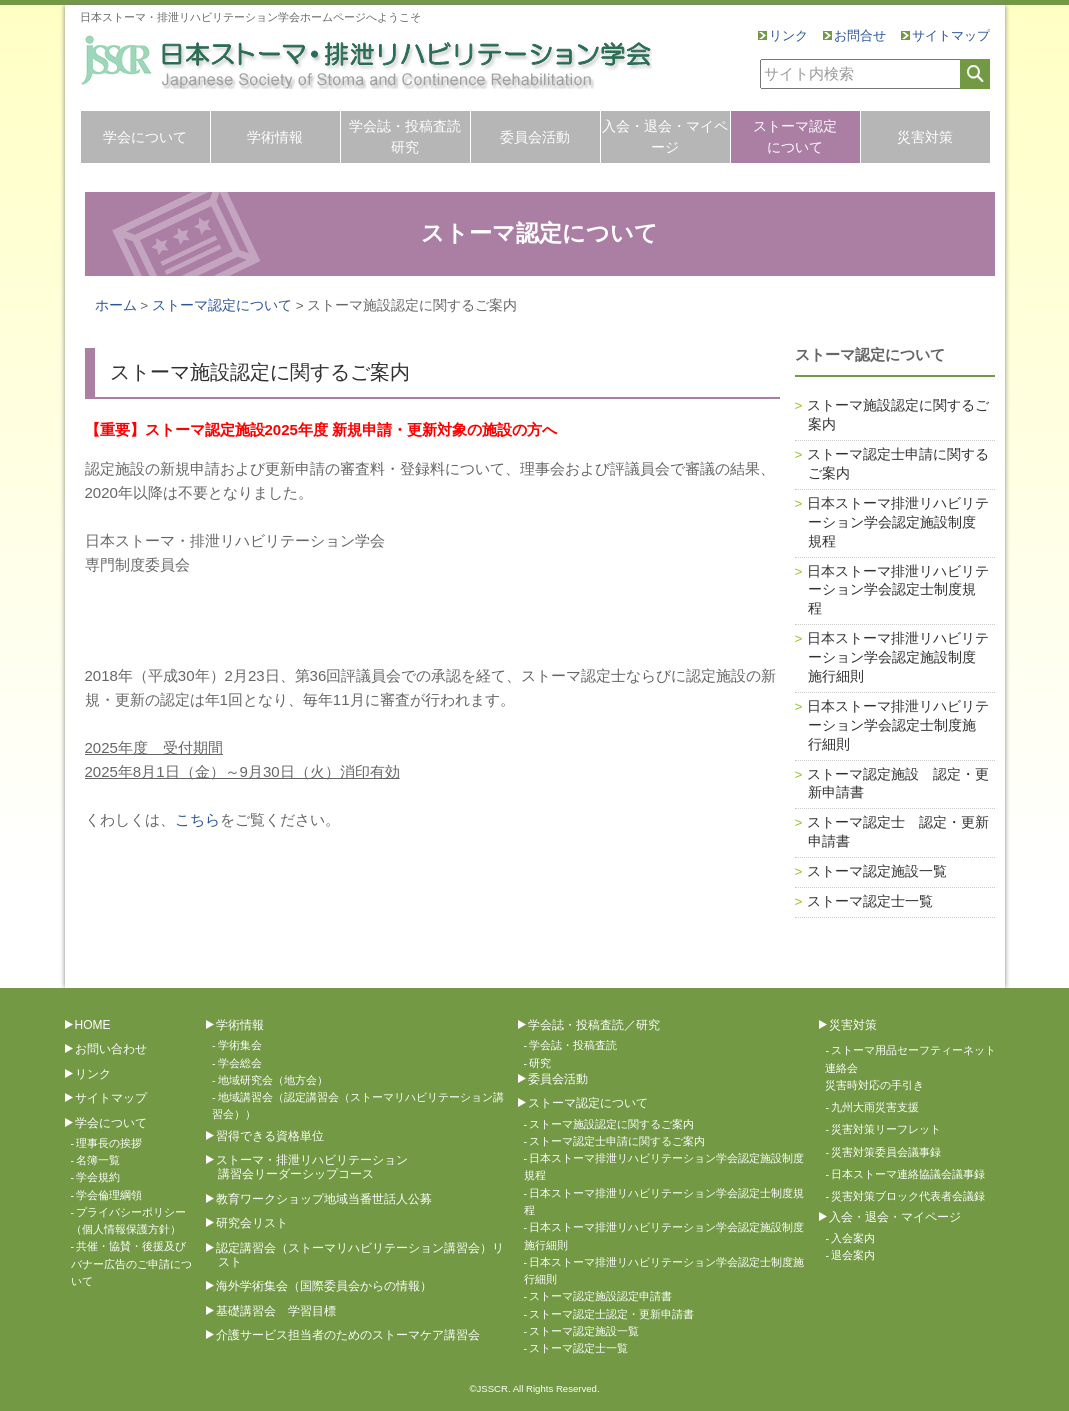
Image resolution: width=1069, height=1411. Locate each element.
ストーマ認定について (795, 136)
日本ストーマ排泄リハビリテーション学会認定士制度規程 (898, 590)
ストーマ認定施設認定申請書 (600, 1296)
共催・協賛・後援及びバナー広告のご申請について (131, 1263)
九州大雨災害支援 (875, 1107)
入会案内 (853, 1238)
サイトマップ (951, 35)
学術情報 (275, 137)
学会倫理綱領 (109, 1195)
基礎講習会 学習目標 (276, 1311)
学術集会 (240, 1045)
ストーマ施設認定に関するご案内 (898, 415)
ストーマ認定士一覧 (870, 901)
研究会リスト (252, 1223)
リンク (788, 35)
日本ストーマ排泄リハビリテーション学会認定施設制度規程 (898, 522)
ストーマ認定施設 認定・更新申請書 (898, 784)
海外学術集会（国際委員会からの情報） (324, 1286)
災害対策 (925, 137)
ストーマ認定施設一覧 (877, 871)
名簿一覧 (98, 1160)
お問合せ (860, 35)
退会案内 (853, 1255)
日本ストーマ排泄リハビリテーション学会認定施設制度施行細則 (898, 657)
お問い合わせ (111, 1049)
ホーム (116, 305)
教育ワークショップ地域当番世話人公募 (324, 1199)
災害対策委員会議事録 (886, 1152)
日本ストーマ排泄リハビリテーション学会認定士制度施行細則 (898, 725)
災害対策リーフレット (886, 1129)
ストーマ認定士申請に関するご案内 (898, 464)
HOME (93, 1025)
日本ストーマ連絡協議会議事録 (908, 1174)
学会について (145, 137)
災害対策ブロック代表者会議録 (908, 1196)
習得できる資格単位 (270, 1136)
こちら (197, 819)
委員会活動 (535, 137)
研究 (540, 1063)
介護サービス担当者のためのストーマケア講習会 (348, 1335)
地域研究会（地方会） (273, 1080)
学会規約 (98, 1177)
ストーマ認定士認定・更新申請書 (611, 1314)
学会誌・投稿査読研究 (405, 136)
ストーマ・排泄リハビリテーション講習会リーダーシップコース (312, 1167)
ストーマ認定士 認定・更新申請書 (898, 832)
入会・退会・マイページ (665, 136)
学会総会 (240, 1063)
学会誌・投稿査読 (573, 1045)
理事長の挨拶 (109, 1143)
